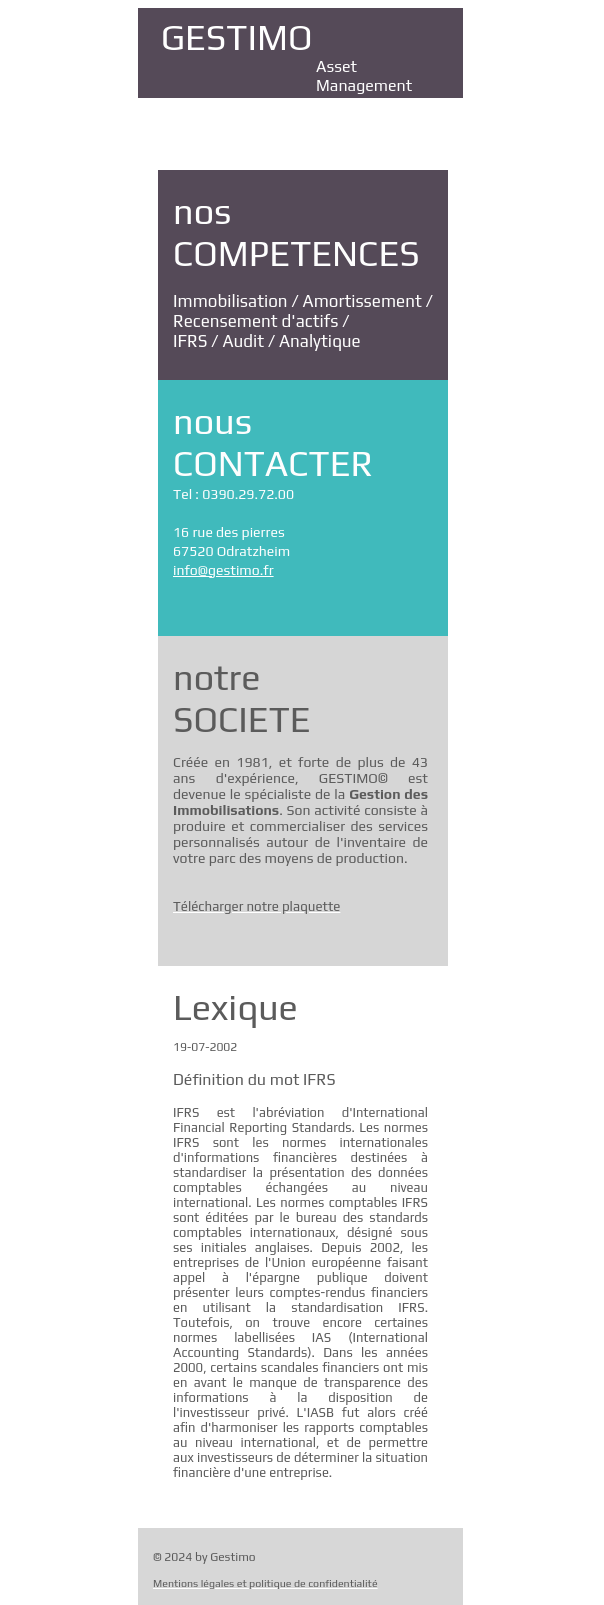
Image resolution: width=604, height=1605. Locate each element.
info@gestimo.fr (223, 570)
